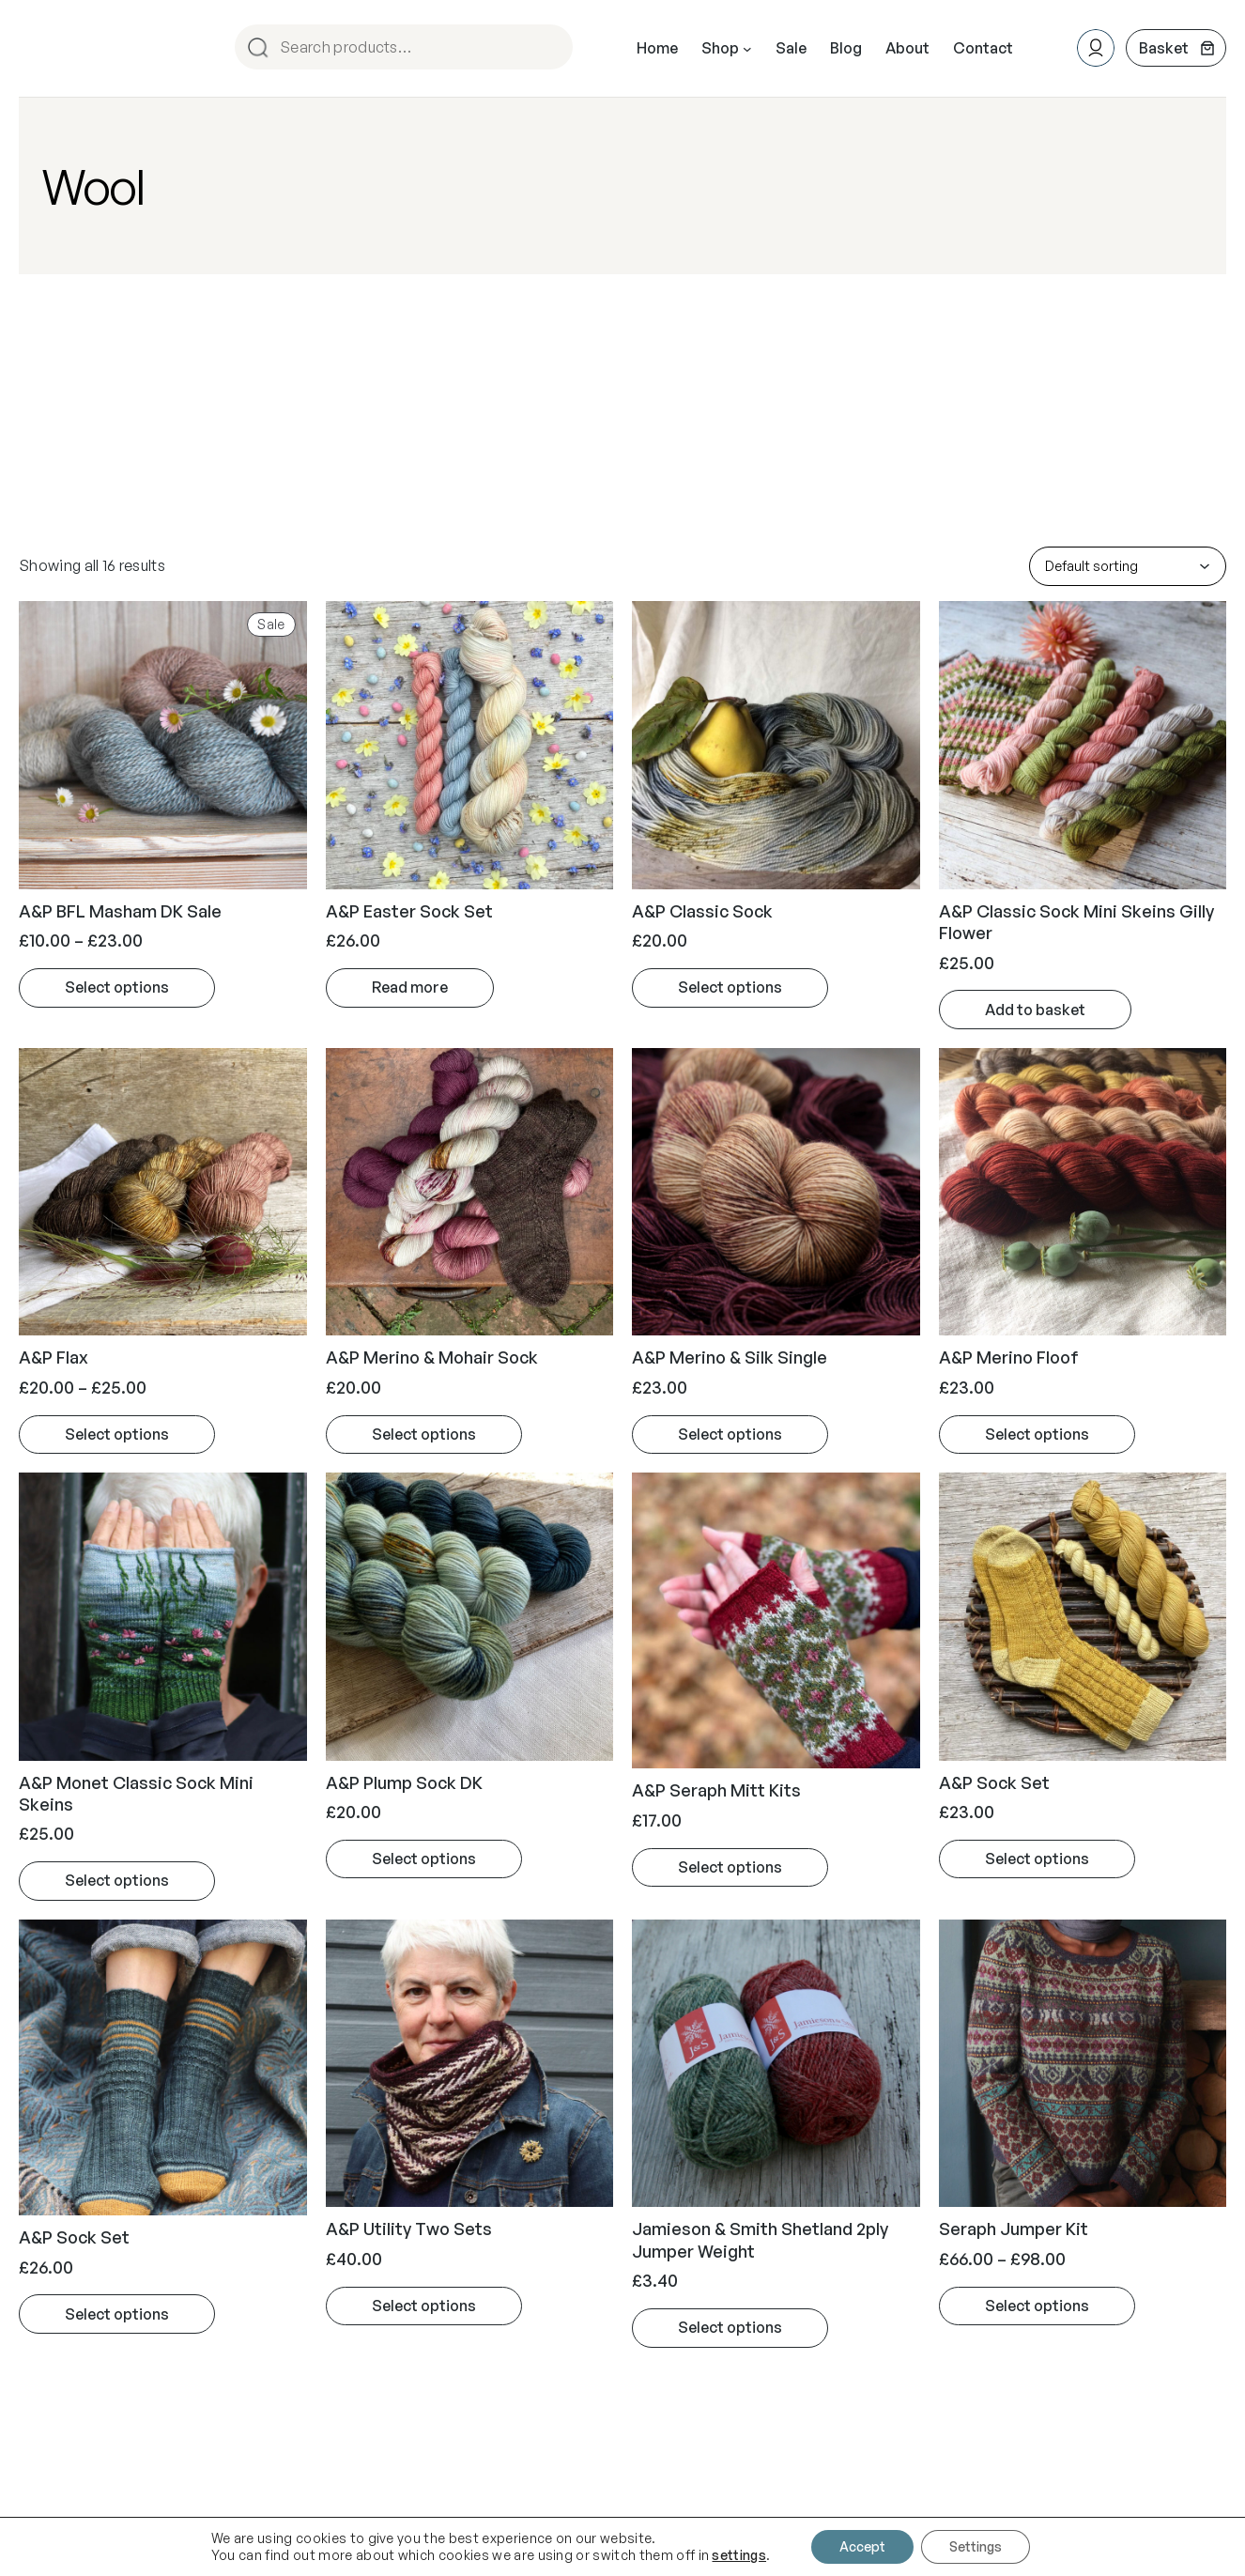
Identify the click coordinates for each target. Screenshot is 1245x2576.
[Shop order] (1127, 566)
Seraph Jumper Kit (1013, 2228)
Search (550, 48)
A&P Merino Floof (1009, 1357)
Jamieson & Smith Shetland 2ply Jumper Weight (760, 2239)
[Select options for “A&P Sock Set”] (1037, 1859)
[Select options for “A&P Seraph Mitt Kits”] (730, 1868)
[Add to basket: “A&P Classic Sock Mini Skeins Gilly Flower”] (1035, 1009)
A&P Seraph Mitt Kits (716, 1790)
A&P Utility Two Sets (409, 2228)
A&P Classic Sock (702, 911)
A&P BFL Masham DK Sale (120, 911)
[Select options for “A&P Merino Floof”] (1037, 1435)
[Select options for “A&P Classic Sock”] (730, 988)
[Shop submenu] (747, 49)
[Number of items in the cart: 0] (1176, 48)
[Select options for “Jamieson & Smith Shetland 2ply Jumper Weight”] (730, 2328)
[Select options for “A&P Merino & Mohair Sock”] (424, 1435)
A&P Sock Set (994, 1782)
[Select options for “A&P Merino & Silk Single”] (730, 1435)
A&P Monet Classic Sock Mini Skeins (136, 1793)
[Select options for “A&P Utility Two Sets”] (424, 2306)
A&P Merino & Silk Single (729, 1357)
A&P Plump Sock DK (404, 1782)
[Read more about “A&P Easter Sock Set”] (410, 988)
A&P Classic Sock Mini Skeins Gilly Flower (1076, 922)
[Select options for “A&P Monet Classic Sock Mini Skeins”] (117, 1881)
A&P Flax (53, 1357)
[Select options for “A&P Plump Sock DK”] (424, 1859)
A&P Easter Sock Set (409, 911)
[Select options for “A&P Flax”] (117, 1435)
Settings (975, 2546)
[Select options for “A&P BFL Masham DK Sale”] (117, 988)
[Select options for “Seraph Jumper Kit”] (1037, 2306)
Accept (862, 2546)
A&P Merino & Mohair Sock (432, 1357)
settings (739, 2555)
